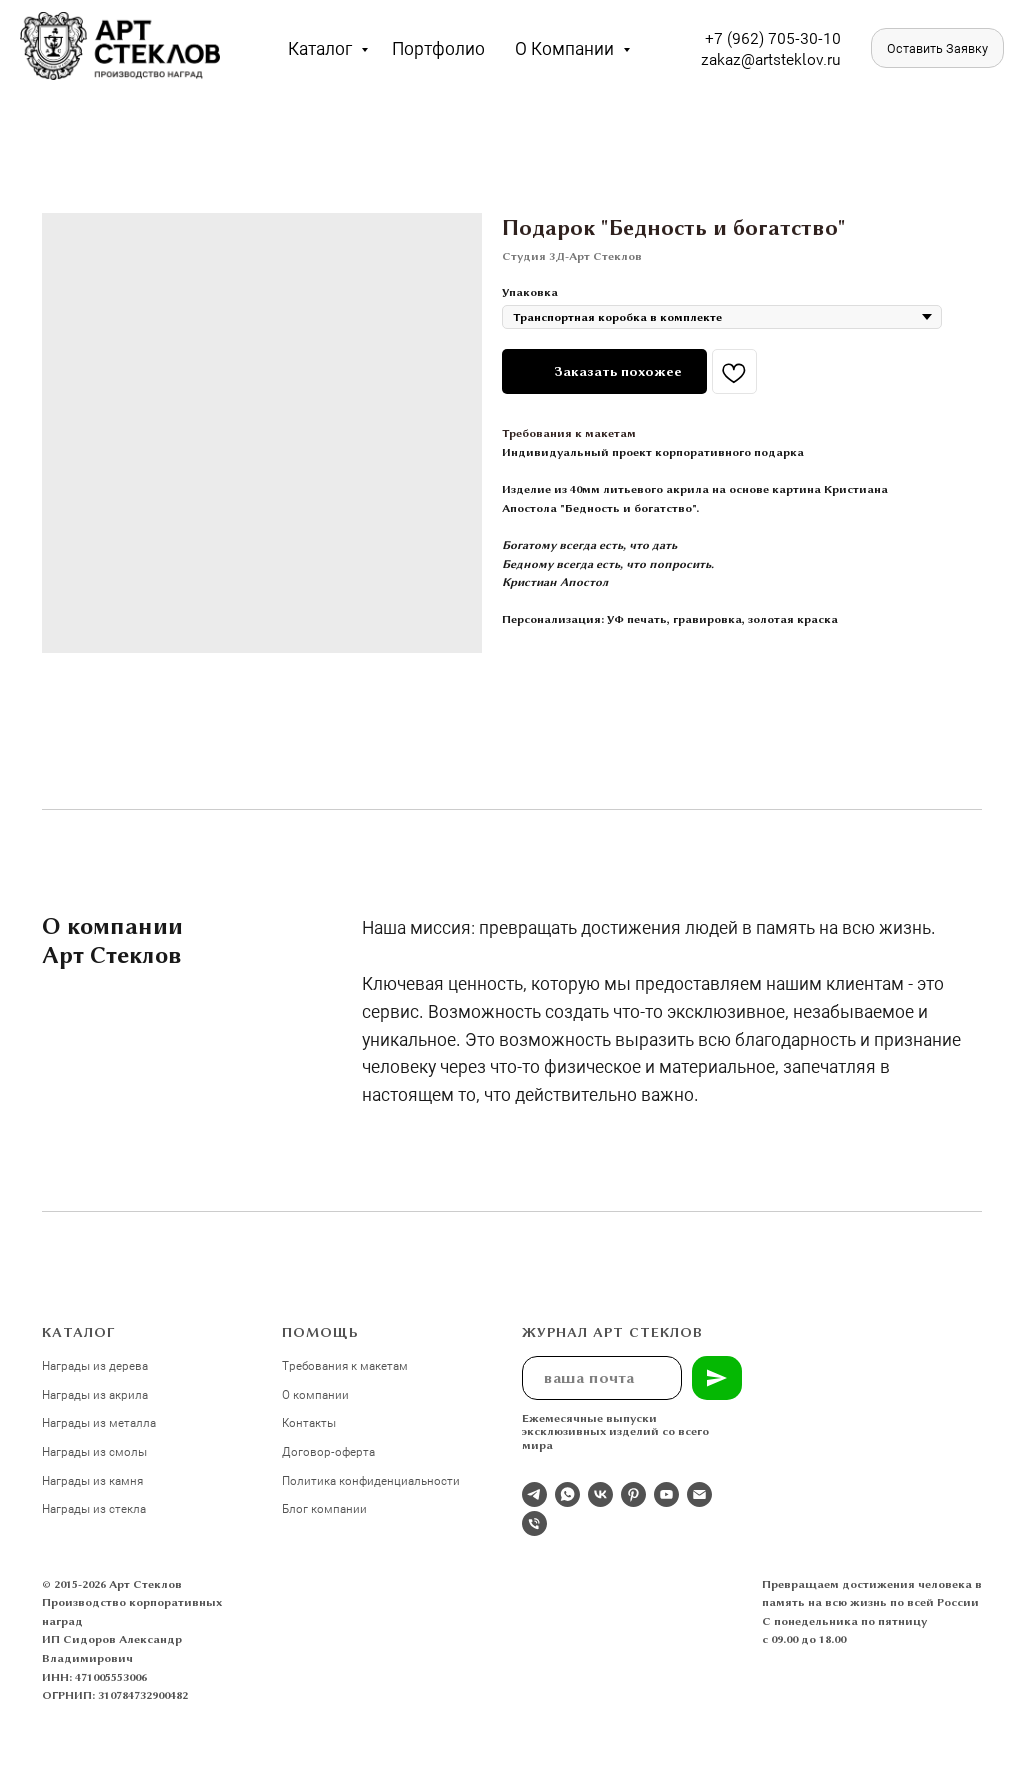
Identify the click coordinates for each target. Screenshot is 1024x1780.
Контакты (309, 1422)
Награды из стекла (94, 1508)
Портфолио (438, 48)
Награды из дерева (95, 1365)
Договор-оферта (328, 1451)
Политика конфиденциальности (371, 1480)
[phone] (534, 1523)
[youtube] (666, 1494)
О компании (566, 48)
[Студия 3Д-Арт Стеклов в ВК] (600, 1494)
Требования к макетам (569, 433)
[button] (937, 48)
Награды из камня (92, 1480)
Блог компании (324, 1508)
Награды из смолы (94, 1451)
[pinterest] (633, 1494)
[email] (699, 1494)
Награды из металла (99, 1422)
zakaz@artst (743, 58)
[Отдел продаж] (534, 1494)
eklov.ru (813, 58)
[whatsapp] (567, 1494)
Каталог (322, 48)
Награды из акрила (95, 1394)
